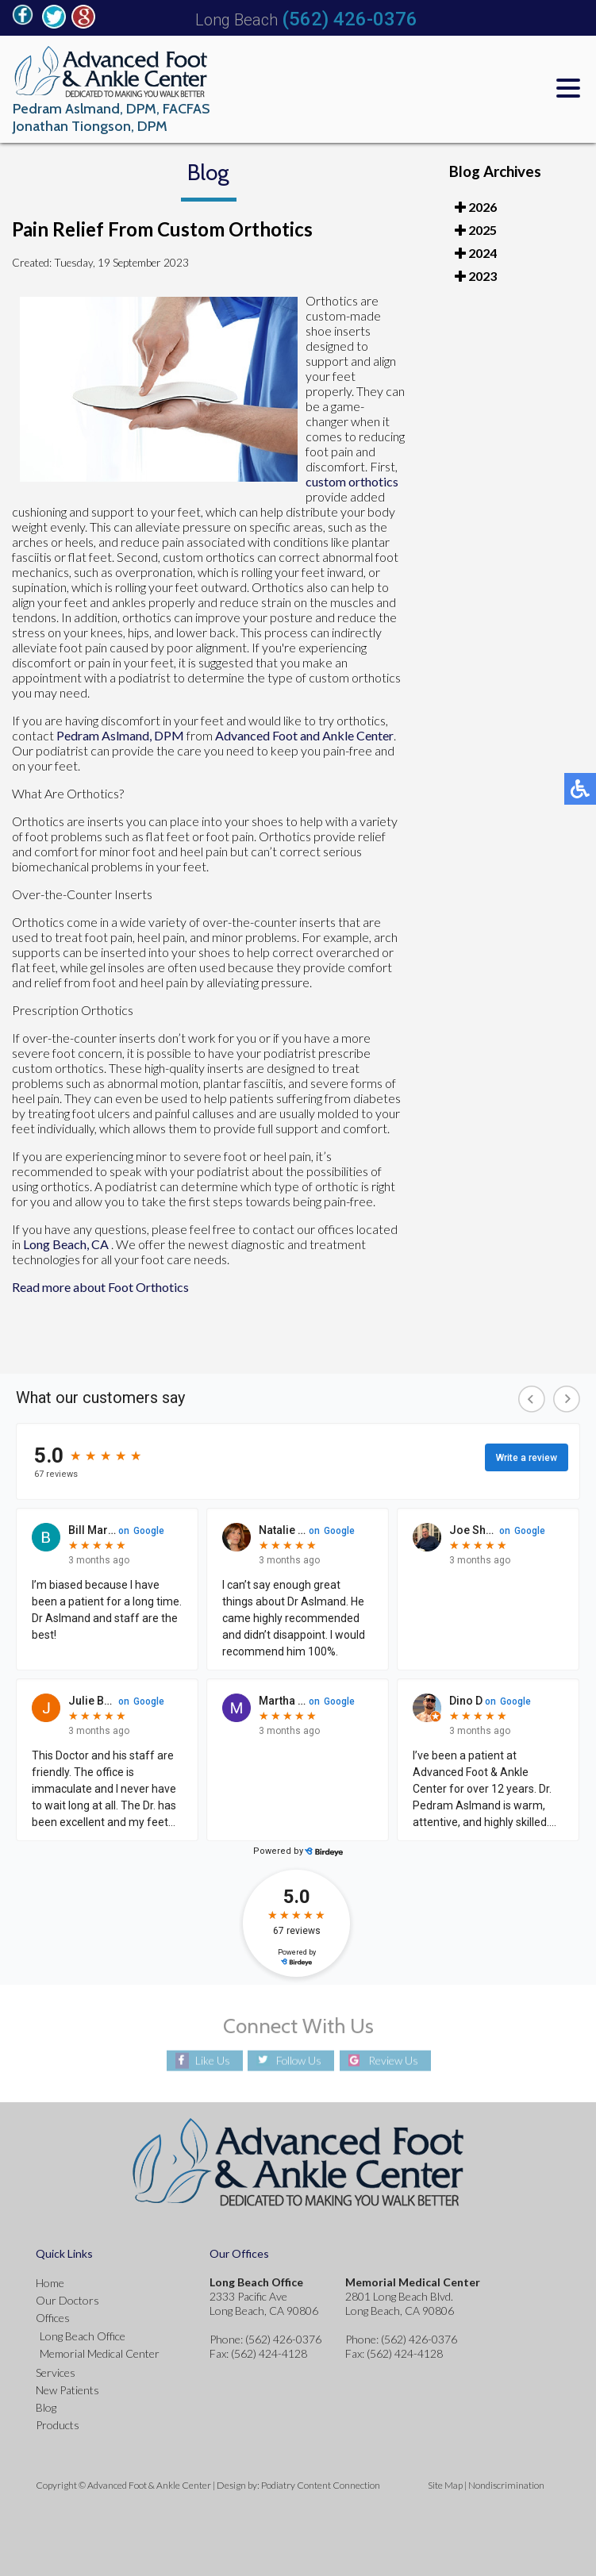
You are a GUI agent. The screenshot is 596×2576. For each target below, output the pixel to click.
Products (57, 2425)
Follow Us (298, 2060)
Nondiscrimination (506, 2485)
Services (55, 2372)
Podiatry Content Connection (320, 2485)
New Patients (67, 2390)
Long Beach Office (82, 2336)
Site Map (445, 2485)
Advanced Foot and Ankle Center (304, 735)
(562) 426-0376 (349, 19)
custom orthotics (352, 481)
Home (50, 2283)
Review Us (394, 2060)
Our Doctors (67, 2300)
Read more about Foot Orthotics (100, 1286)
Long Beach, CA (66, 1243)
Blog (46, 2407)
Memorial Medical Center (100, 2353)
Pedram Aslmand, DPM (120, 735)
